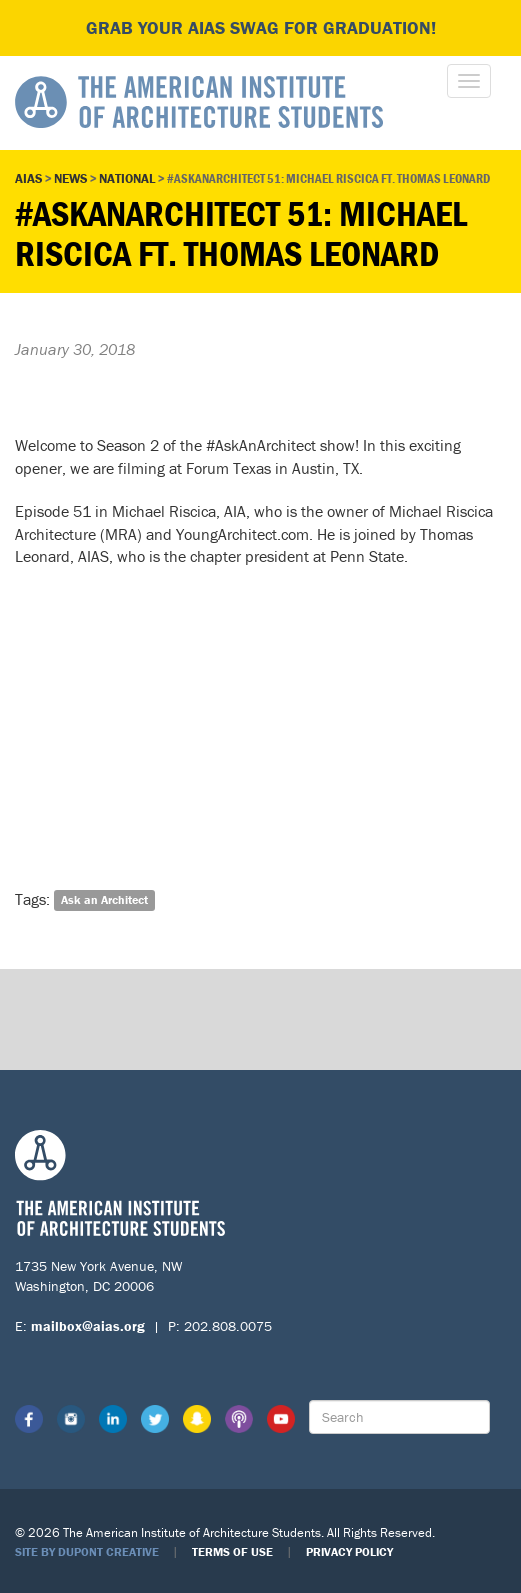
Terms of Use (232, 1551)
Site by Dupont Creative (87, 1551)
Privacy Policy (349, 1551)
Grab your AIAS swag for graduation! (261, 27)
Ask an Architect (104, 900)
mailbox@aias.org (88, 1326)
